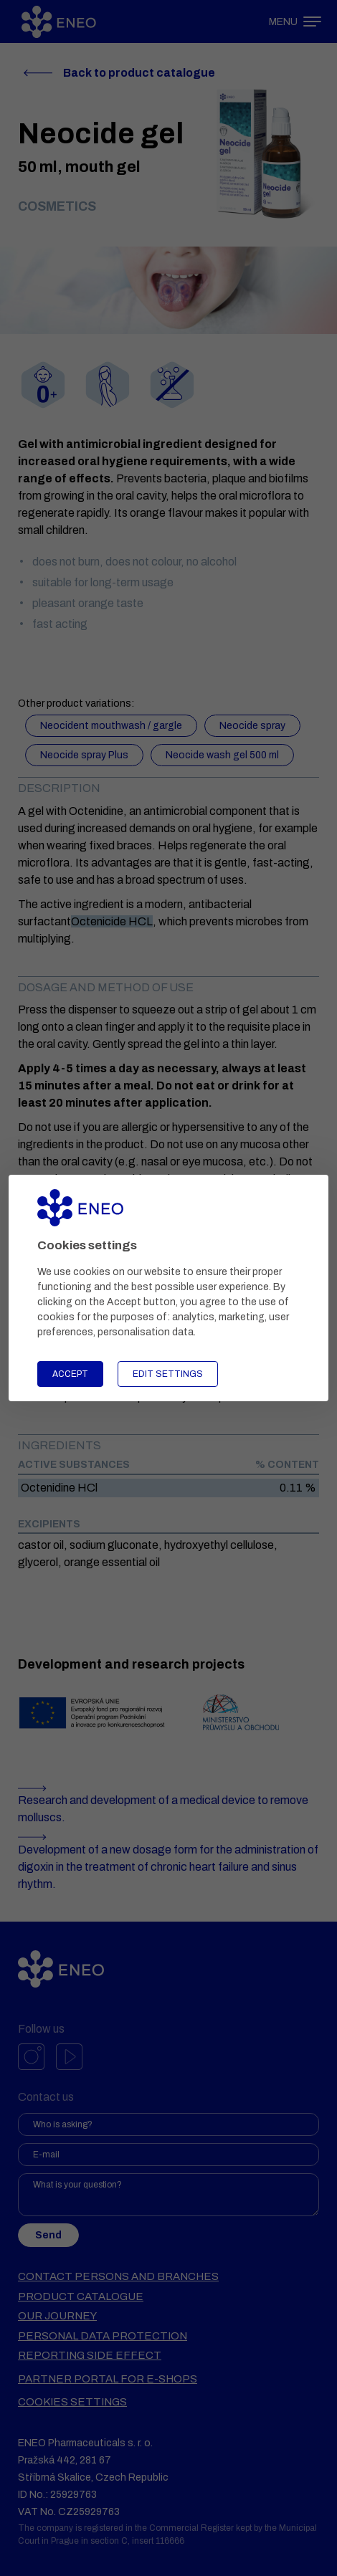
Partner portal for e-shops (107, 2379)
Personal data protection (102, 2336)
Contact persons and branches (118, 2276)
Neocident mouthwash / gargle (111, 725)
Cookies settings (72, 2402)
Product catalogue (80, 2296)
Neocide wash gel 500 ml (222, 755)
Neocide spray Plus (84, 755)
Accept (70, 1374)
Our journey (57, 2316)
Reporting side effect (89, 2355)
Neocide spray (252, 725)
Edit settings (168, 1374)
